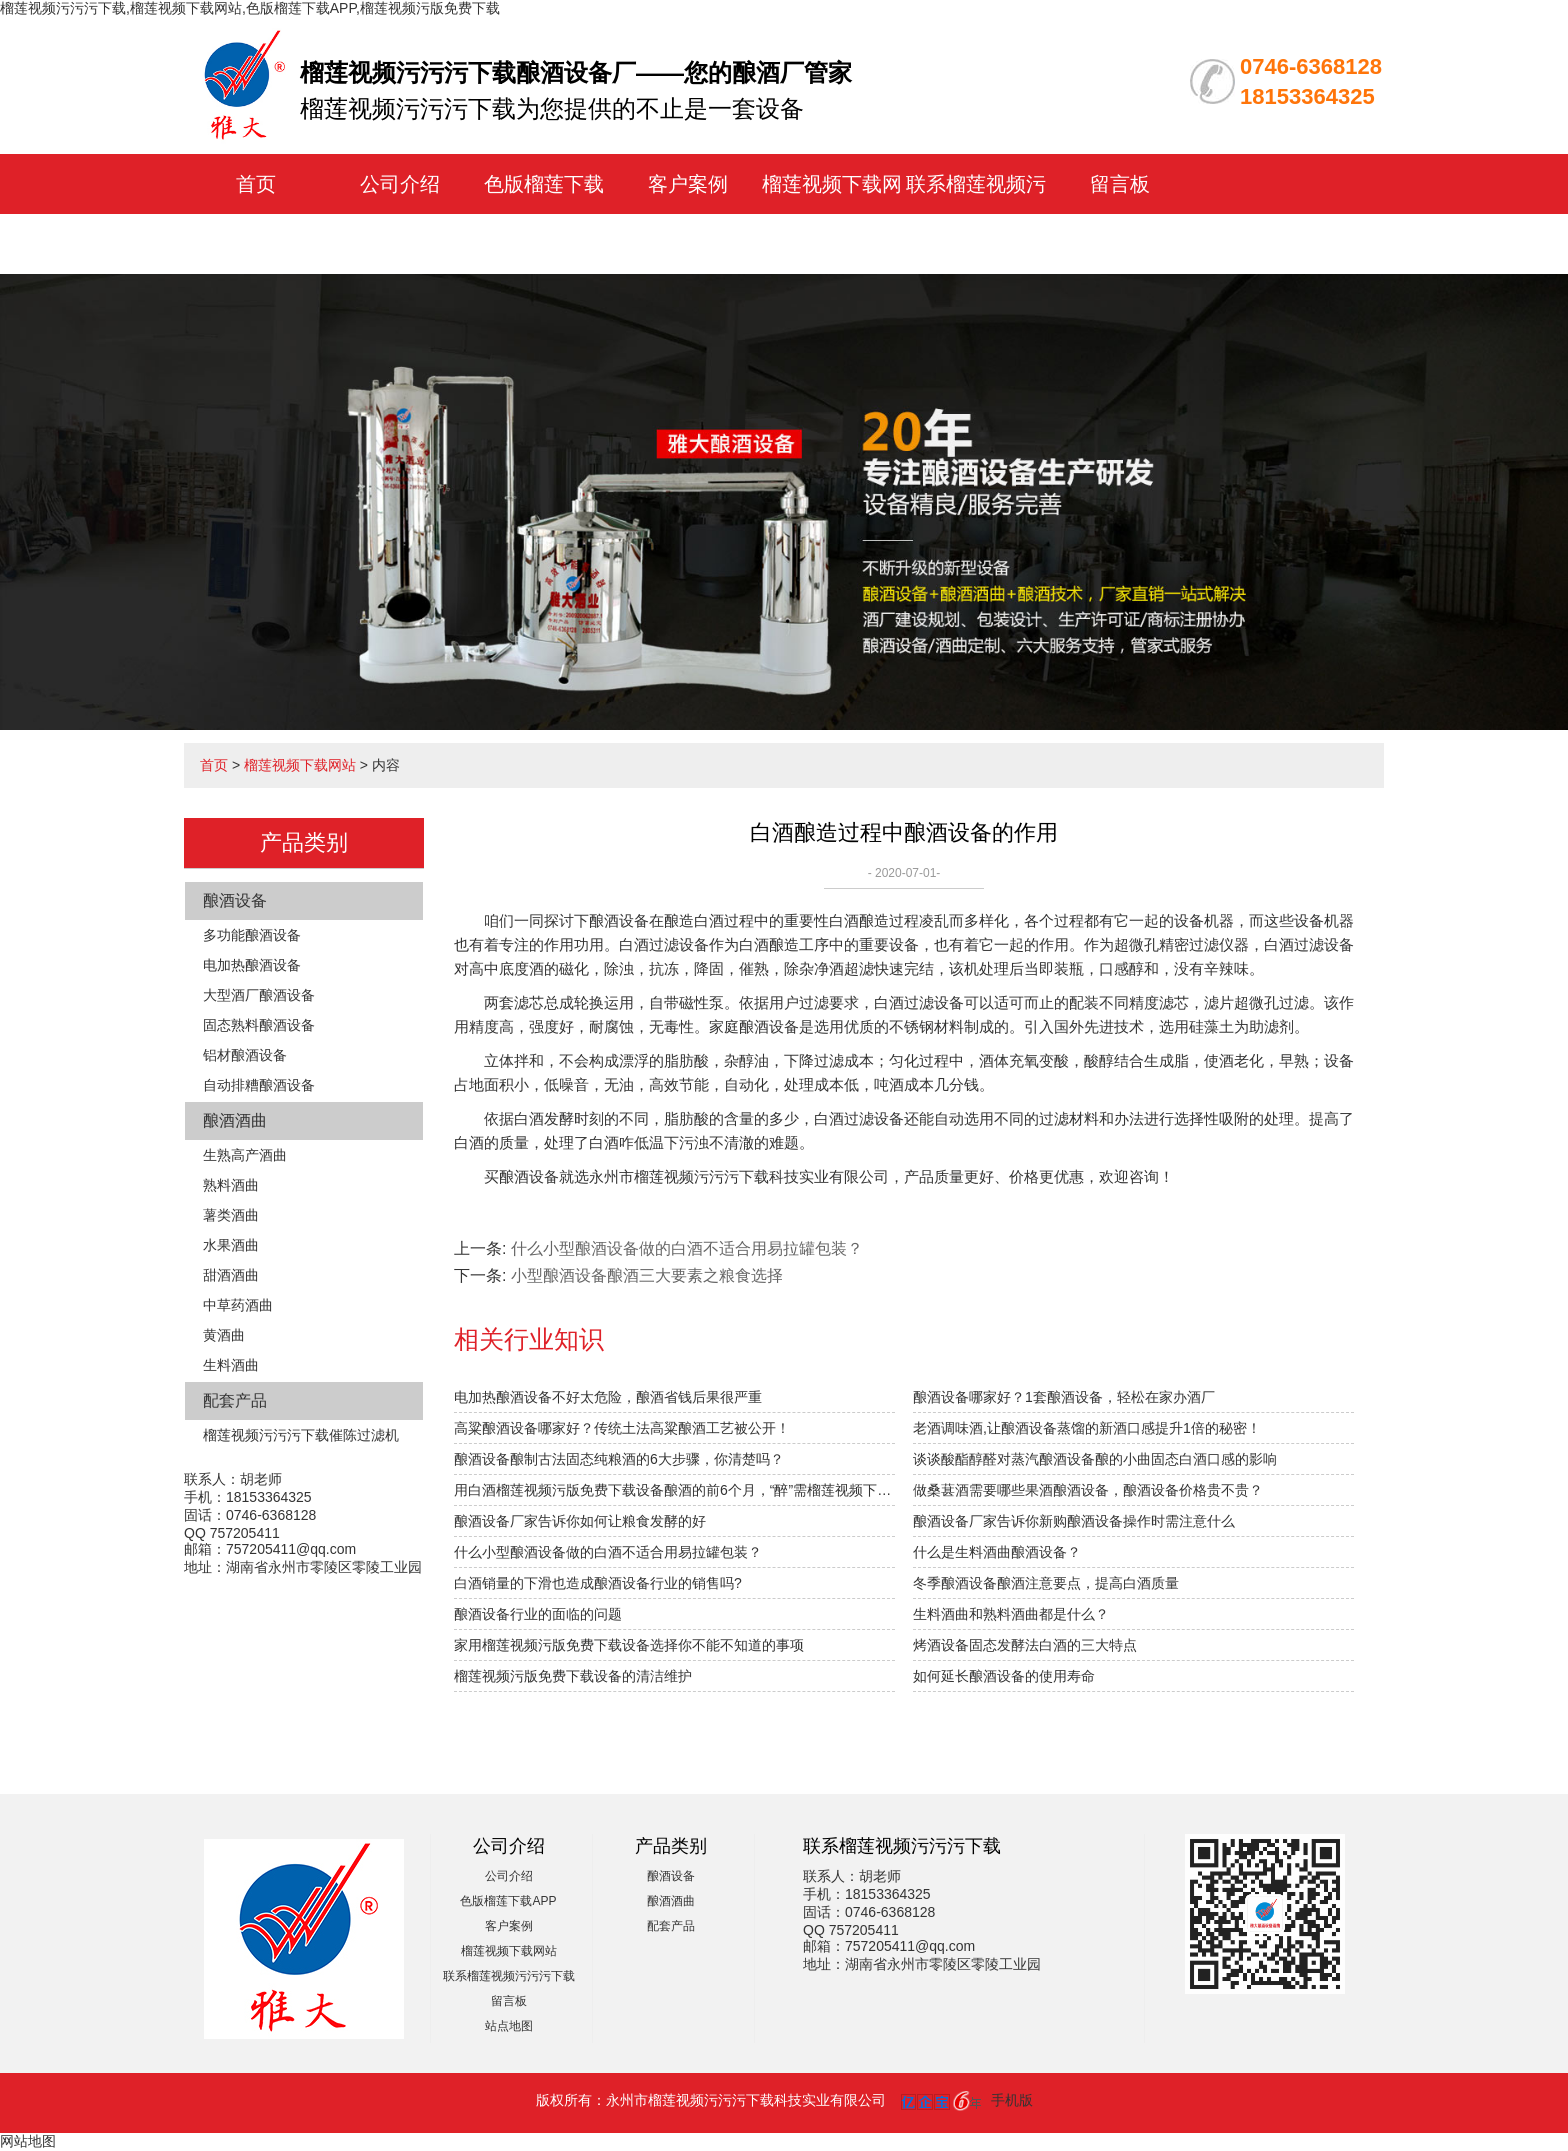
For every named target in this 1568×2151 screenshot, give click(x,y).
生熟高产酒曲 (245, 1155)
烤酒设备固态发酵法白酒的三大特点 (1025, 1645)
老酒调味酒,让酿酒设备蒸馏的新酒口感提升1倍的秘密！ (1087, 1428)
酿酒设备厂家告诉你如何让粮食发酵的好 (580, 1521)
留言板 (1120, 184)
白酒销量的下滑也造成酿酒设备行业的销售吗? (598, 1583)
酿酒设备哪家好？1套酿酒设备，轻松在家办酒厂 (1064, 1397)
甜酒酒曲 (231, 1275)
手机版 (1012, 2100)
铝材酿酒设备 (245, 1055)
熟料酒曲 (231, 1185)
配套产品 (235, 1400)
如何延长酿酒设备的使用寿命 (1004, 1676)
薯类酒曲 (231, 1215)
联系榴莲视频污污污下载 (509, 1976)
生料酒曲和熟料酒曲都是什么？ (1011, 1614)
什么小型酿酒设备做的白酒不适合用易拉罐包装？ (608, 1552)
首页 (256, 184)
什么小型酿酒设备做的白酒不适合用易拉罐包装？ (687, 1248)
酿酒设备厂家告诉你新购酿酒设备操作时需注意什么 (1074, 1521)
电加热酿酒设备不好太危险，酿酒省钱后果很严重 (608, 1397)
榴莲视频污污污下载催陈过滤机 (301, 1435)
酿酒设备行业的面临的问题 (538, 1614)
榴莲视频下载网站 (300, 765)
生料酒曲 (231, 1365)
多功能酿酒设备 (252, 935)
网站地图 (28, 2141)
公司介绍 (400, 184)
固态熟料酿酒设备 (259, 1025)
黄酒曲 (224, 1335)
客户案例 (688, 184)
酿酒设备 (235, 900)
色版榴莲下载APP (508, 1901)
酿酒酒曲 (235, 1120)
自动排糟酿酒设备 (259, 1085)
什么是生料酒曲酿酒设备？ (997, 1552)
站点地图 (509, 2026)
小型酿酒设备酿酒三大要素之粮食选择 (647, 1275)
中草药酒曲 (238, 1305)
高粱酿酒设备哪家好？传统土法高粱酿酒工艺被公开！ (622, 1428)
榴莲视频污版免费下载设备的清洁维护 (573, 1676)
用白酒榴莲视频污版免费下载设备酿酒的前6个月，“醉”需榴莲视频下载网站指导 (674, 1490)
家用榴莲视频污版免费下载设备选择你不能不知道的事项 (629, 1645)
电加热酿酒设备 (252, 965)
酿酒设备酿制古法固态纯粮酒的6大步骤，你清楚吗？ (619, 1459)
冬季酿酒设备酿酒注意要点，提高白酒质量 (1046, 1583)
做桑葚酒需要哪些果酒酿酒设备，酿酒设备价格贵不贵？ (1088, 1490)
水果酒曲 (231, 1245)
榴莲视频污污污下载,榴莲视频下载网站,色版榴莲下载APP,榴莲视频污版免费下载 (250, 8)
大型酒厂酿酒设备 (259, 995)
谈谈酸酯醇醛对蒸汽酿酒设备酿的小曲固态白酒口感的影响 (1095, 1459)
